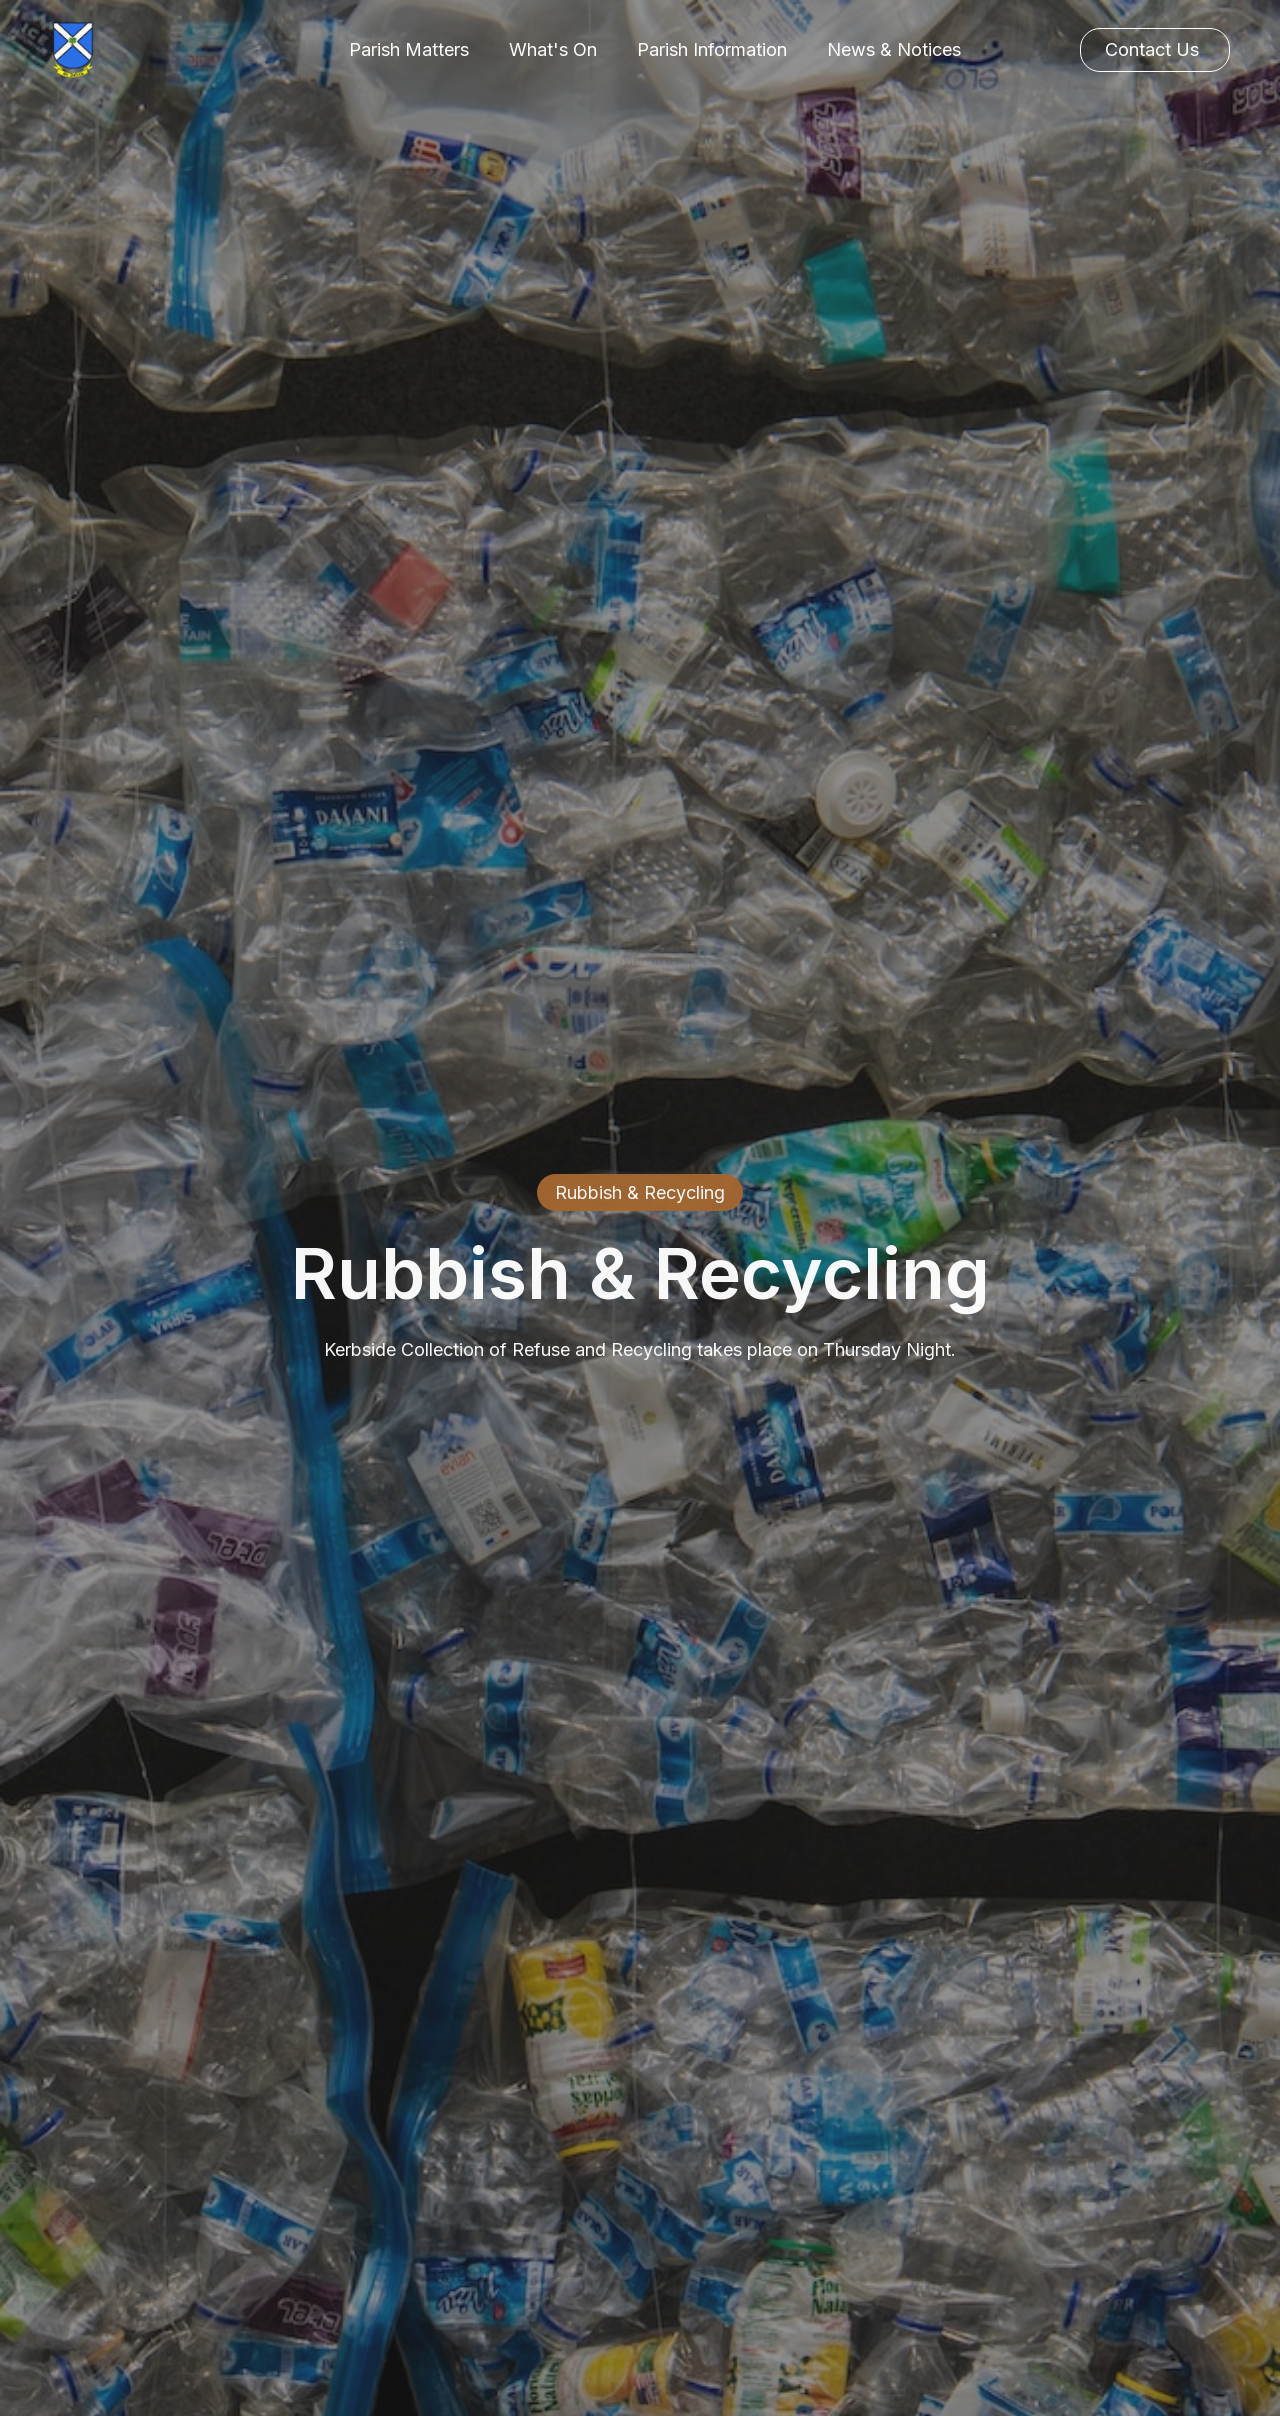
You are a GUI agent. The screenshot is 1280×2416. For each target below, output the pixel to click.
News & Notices (894, 49)
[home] (72, 50)
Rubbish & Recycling (640, 1192)
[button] (409, 50)
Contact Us (1152, 49)
